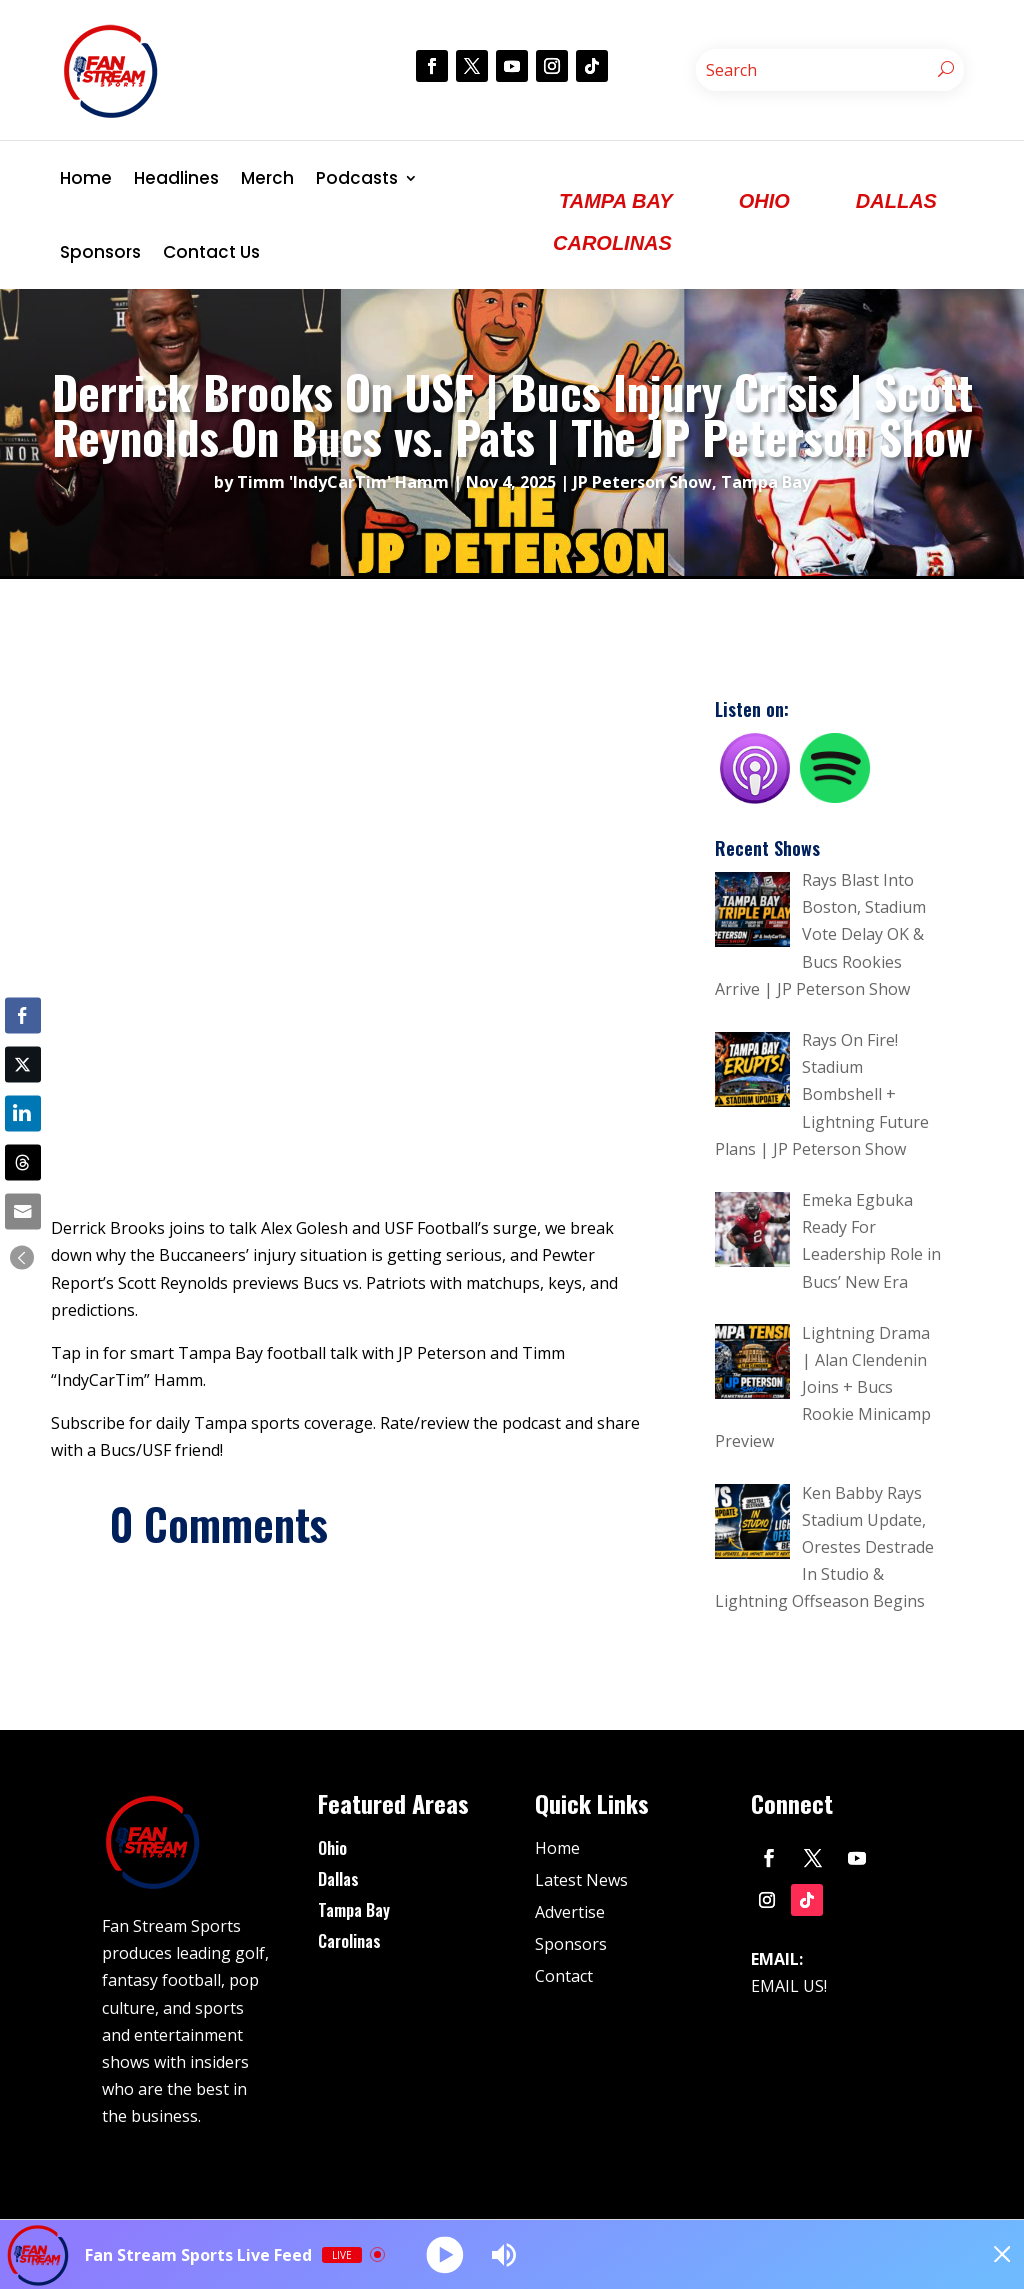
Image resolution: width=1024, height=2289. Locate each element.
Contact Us (211, 252)
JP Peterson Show (642, 482)
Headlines (176, 178)
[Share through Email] (23, 1212)
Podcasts (357, 178)
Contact (564, 1976)
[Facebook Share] (23, 1015)
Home (86, 178)
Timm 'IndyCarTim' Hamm (343, 482)
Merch (267, 178)
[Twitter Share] (23, 1064)
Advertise (570, 1912)
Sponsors (100, 252)
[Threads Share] (23, 1163)
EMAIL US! (789, 1986)
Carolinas (349, 1941)
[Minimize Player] (989, 2255)
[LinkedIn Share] (23, 1113)
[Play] (446, 2254)
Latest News (581, 1880)
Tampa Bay (766, 482)
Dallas (338, 1879)
